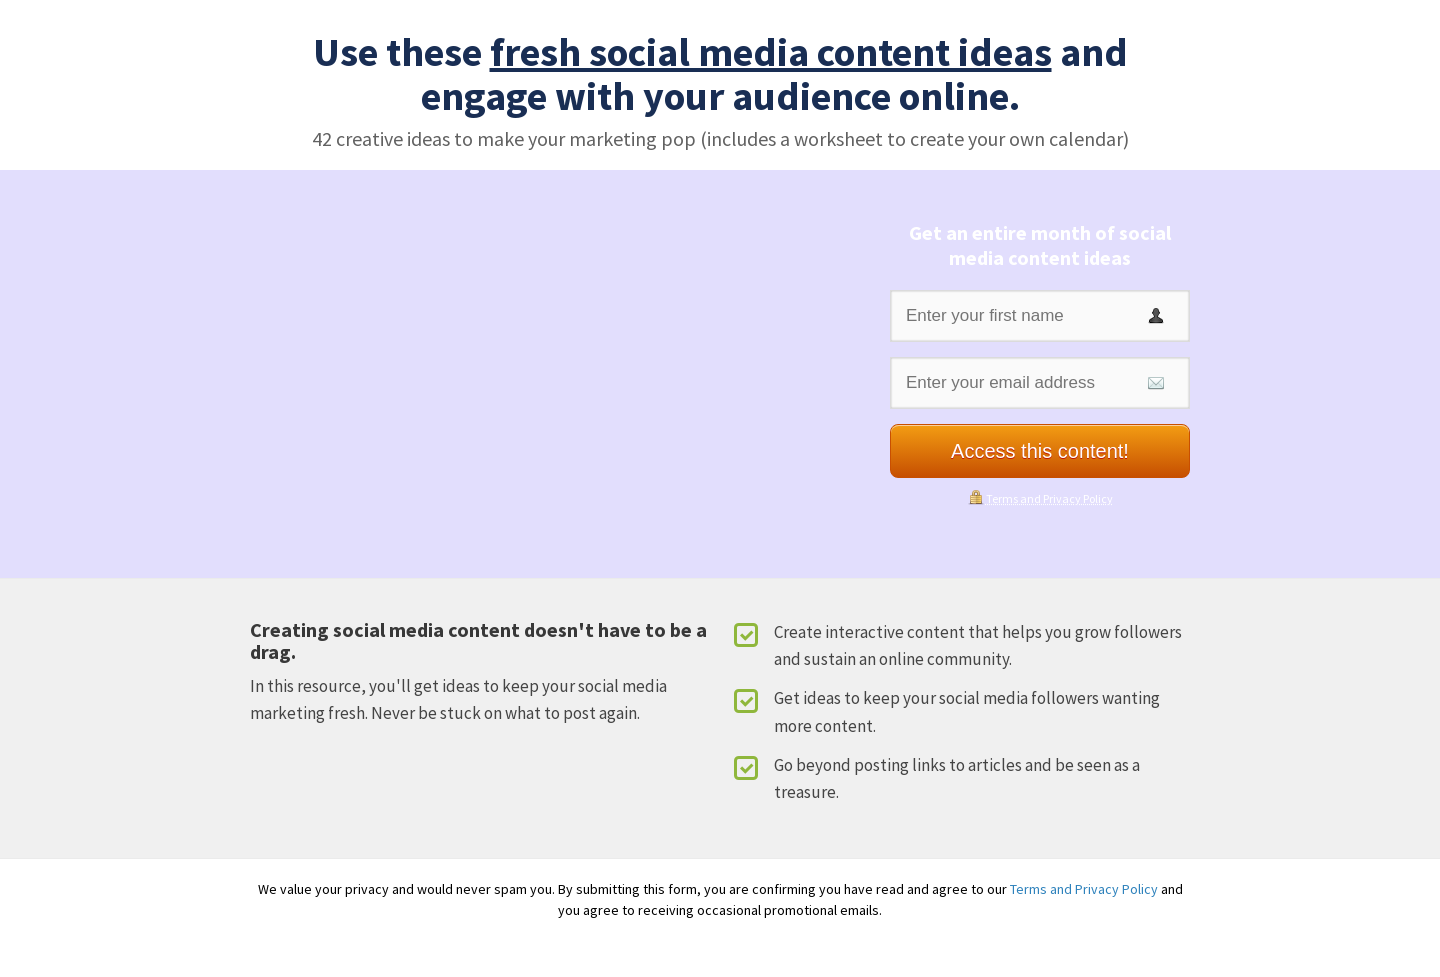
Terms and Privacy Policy (1049, 498)
